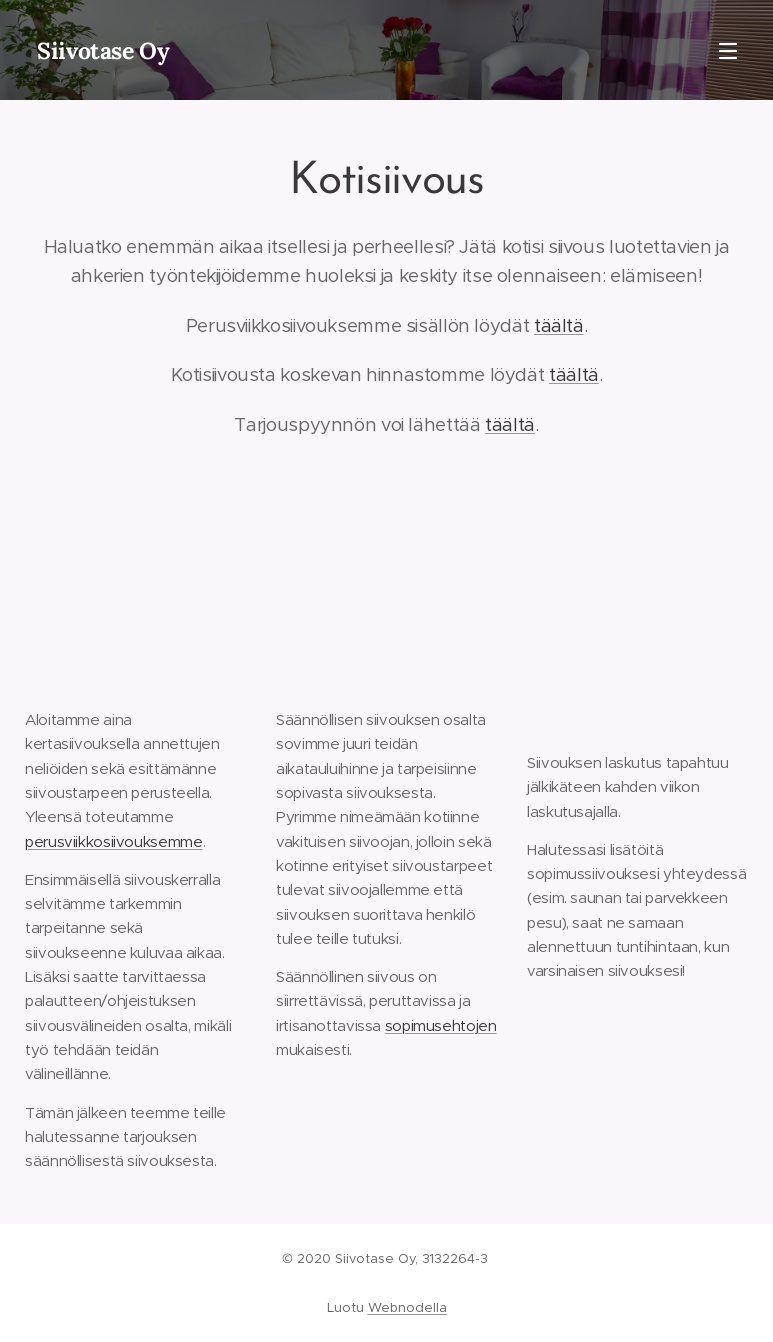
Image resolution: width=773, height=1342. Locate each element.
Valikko (728, 51)
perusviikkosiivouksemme (114, 841)
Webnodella (407, 1307)
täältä (559, 325)
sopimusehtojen (441, 1025)
